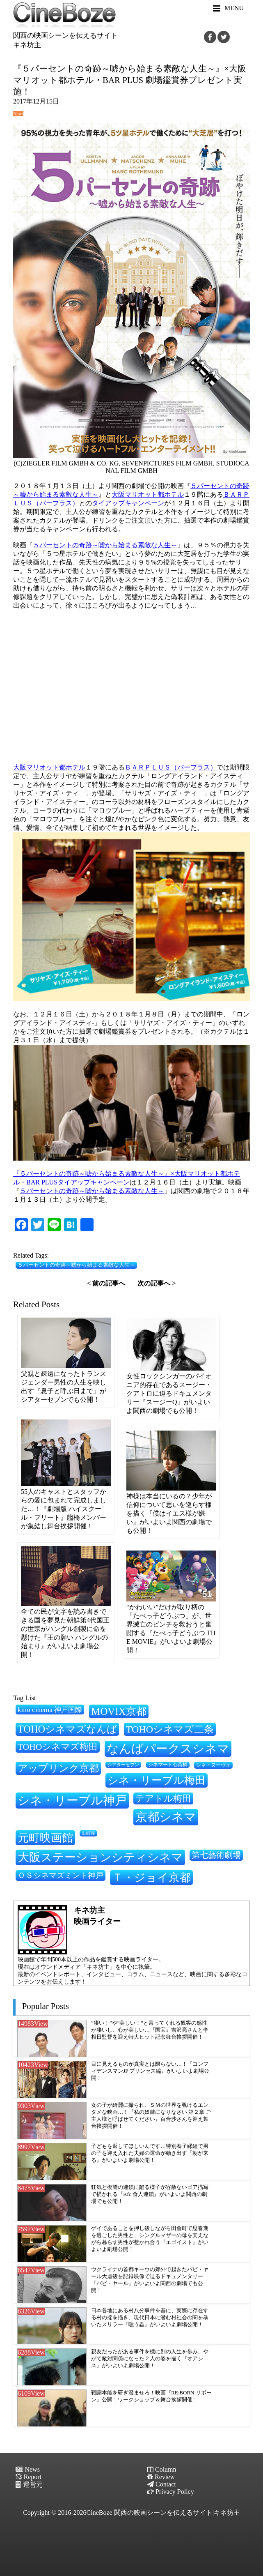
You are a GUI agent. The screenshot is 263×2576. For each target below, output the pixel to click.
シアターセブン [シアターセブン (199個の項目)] (123, 1764)
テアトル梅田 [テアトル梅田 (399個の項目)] (163, 1799)
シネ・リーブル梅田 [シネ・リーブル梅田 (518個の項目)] (156, 1780)
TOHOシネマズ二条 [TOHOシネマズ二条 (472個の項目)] (170, 1729)
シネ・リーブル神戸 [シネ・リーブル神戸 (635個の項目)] (72, 1800)
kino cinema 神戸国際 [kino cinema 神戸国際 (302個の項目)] (50, 1710)
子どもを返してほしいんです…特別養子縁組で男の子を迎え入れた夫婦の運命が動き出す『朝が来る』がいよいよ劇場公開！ (149, 2153)
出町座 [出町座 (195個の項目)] (88, 1833)
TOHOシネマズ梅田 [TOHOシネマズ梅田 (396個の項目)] (58, 1747)
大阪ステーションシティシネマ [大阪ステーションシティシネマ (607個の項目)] (100, 1857)
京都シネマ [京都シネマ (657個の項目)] (165, 1816)
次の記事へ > (156, 1283)
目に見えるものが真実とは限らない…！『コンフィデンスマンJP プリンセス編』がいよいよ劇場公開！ (150, 2071)
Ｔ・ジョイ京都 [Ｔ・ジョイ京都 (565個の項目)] (151, 1877)
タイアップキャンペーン (128, 503)
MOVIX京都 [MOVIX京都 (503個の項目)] (118, 1711)
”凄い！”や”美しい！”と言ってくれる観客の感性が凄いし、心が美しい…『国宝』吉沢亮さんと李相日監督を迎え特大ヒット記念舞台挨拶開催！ (149, 2030)
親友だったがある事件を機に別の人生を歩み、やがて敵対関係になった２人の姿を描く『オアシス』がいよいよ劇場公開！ (149, 2358)
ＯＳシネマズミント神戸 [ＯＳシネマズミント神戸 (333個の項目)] (60, 1875)
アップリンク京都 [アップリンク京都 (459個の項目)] (58, 1768)
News (18, 113)
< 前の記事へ (106, 1283)
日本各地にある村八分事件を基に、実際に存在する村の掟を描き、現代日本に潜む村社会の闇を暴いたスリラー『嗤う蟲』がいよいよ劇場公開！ (149, 2317)
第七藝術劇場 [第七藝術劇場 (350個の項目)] (216, 1854)
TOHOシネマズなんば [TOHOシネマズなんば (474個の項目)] (67, 1729)
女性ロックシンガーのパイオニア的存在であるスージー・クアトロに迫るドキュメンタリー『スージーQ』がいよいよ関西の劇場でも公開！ (169, 1393)
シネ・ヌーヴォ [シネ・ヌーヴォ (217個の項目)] (213, 1765)
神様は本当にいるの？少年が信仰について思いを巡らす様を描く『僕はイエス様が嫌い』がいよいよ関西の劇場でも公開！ (169, 1513)
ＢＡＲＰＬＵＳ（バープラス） (171, 767)
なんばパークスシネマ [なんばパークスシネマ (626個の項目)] (168, 1748)
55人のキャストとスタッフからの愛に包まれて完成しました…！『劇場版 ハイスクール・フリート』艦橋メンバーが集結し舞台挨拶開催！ (63, 1509)
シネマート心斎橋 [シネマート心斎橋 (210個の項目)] (168, 1764)
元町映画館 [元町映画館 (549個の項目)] (45, 1838)
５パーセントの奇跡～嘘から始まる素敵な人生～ (105, 544)
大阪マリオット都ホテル (148, 494)
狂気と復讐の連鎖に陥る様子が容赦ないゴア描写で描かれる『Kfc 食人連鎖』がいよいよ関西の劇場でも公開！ (149, 2194)
